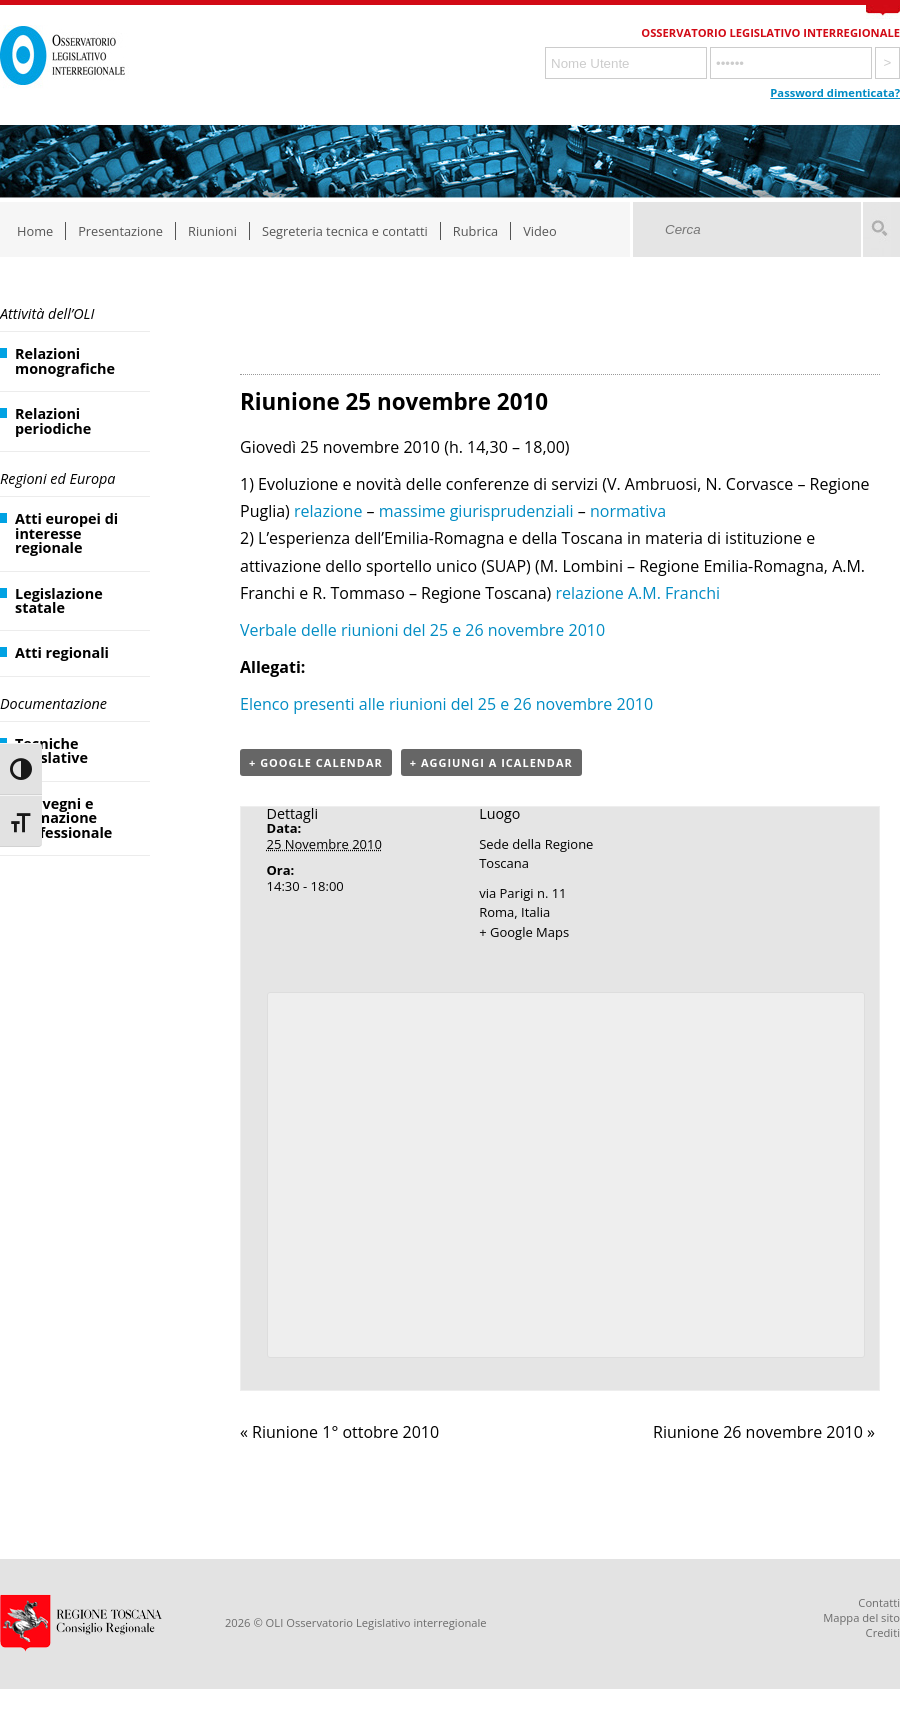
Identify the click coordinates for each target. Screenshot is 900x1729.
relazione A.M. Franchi (637, 593)
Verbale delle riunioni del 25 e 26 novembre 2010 (422, 630)
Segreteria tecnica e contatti (345, 231)
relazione (328, 511)
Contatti (879, 1602)
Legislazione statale (59, 600)
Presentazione (120, 231)
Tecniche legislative (51, 750)
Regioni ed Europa (57, 478)
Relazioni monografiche (65, 360)
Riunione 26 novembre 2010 (764, 1432)
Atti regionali (62, 652)
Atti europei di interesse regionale (66, 533)
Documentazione (53, 703)
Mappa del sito (861, 1617)
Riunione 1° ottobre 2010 (339, 1432)
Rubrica (475, 231)
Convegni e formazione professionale (63, 818)
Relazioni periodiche (53, 420)
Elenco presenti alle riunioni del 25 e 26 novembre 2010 (446, 704)
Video (540, 231)
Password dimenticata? (835, 92)
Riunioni (212, 231)
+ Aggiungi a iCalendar (491, 762)
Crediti (883, 1632)
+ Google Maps (524, 932)
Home (35, 231)
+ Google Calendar (316, 762)
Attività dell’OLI (47, 313)
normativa (628, 511)
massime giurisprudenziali (476, 511)
